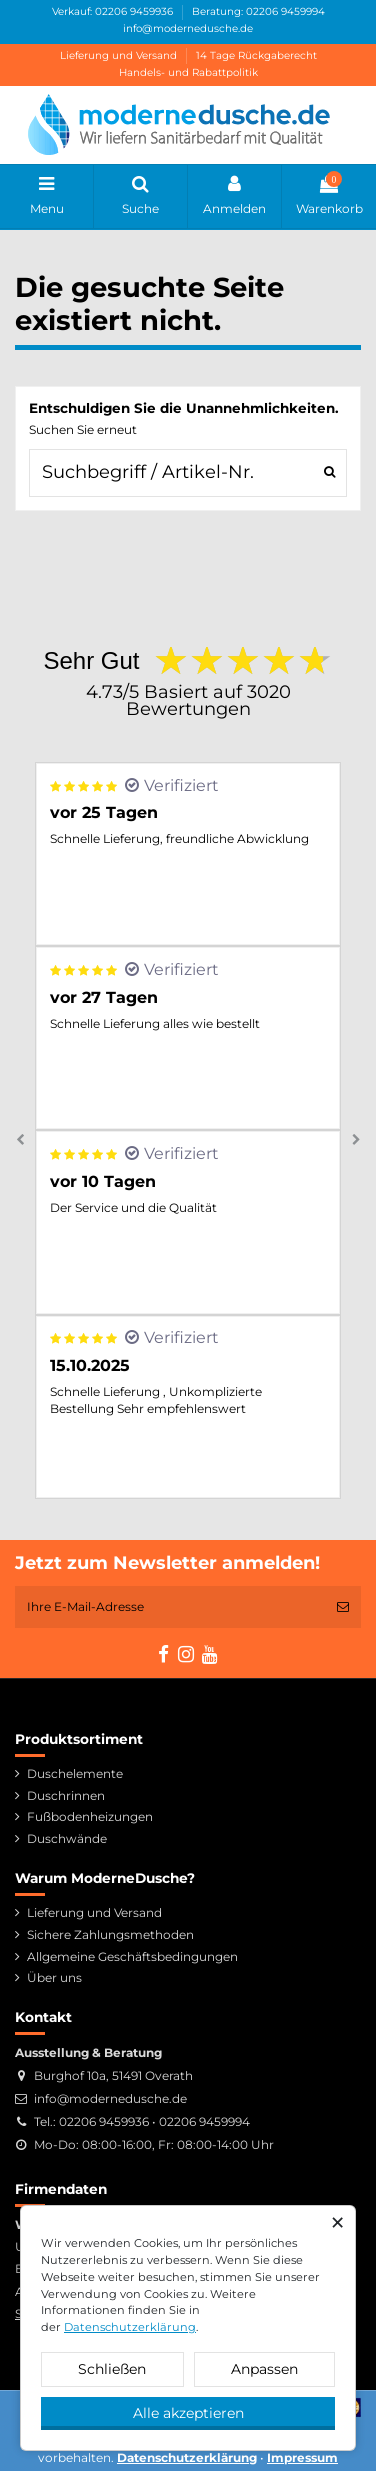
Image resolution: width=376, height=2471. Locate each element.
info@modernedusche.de (188, 28)
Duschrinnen (66, 1795)
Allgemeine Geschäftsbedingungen (132, 1956)
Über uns (54, 1977)
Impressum (302, 2457)
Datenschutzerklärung (130, 2327)
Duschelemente (75, 1773)
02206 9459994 (204, 2121)
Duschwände (67, 1838)
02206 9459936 (104, 2121)
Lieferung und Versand (120, 55)
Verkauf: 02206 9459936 (114, 11)
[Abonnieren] (343, 1607)
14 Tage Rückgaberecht (256, 55)
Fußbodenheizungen (90, 1816)
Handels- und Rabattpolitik (188, 72)
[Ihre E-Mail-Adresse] (170, 1607)
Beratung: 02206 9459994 (258, 11)
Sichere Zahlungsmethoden (110, 1934)
